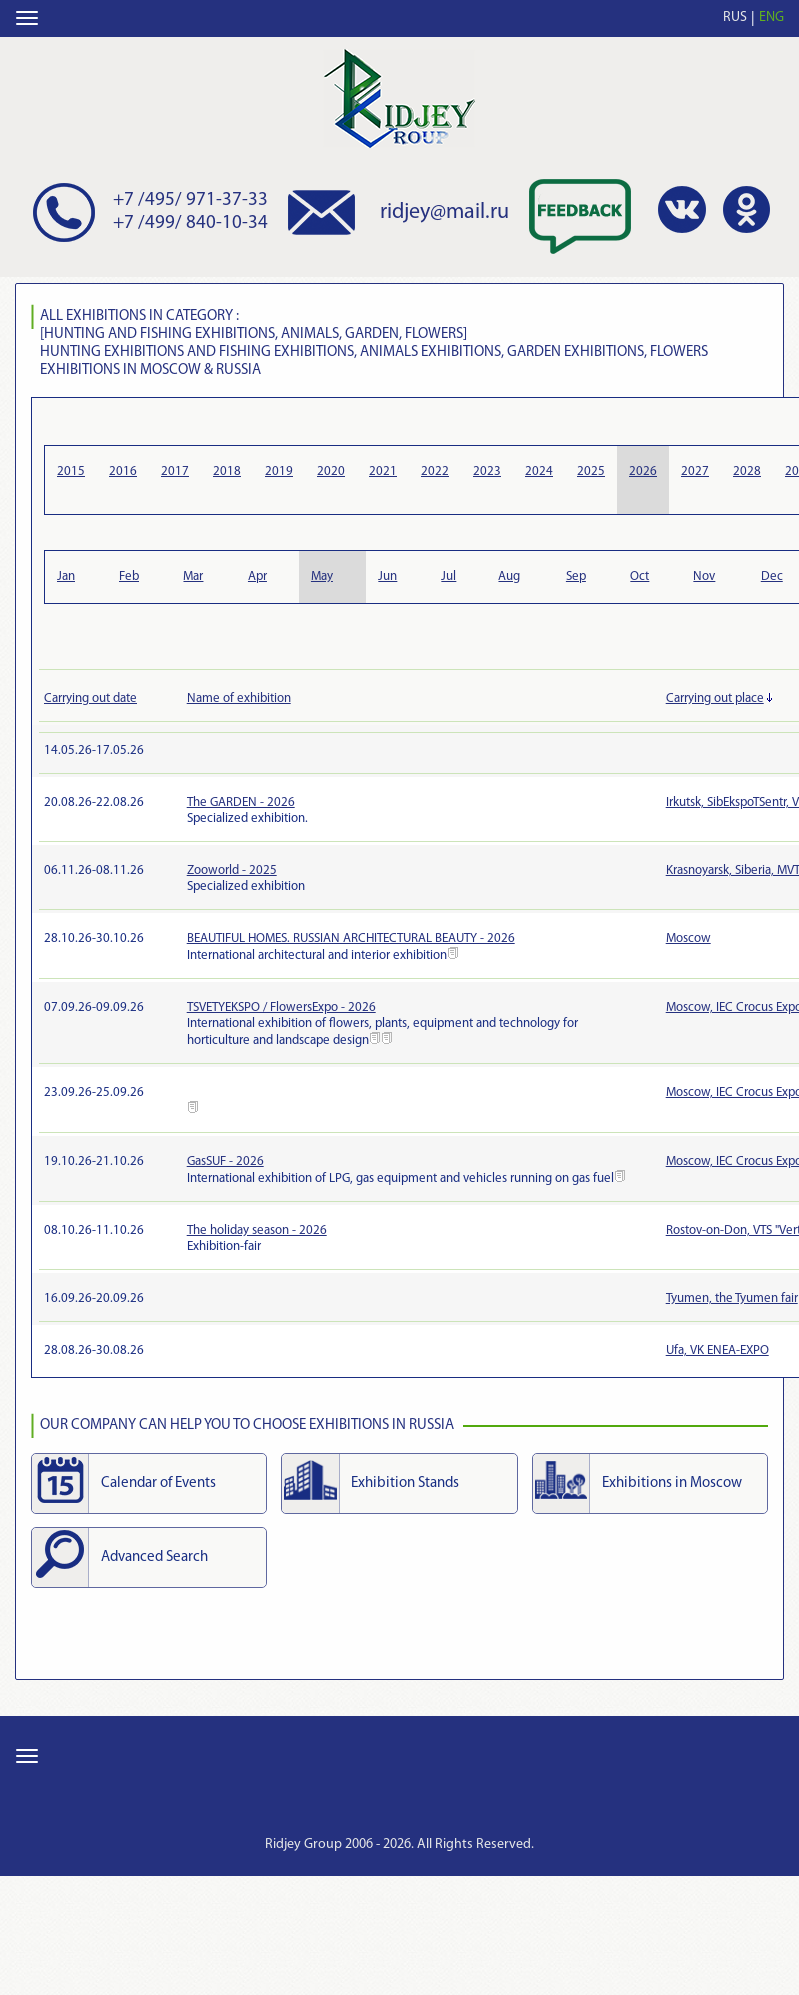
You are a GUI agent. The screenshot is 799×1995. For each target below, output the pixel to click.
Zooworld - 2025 (232, 870)
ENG (771, 17)
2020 (331, 471)
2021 (383, 471)
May (322, 576)
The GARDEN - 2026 (241, 802)
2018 (227, 471)
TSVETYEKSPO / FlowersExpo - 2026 (281, 1007)
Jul (448, 576)
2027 (695, 471)
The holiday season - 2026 (257, 1230)
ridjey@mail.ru (444, 212)
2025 (591, 471)
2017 (175, 471)
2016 (123, 471)
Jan (66, 576)
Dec (772, 576)
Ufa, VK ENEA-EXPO (717, 1350)
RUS (735, 17)
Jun (387, 576)
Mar (193, 576)
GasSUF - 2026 (225, 1161)
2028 (747, 471)
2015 (71, 471)
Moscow (688, 938)
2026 (643, 471)
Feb (129, 576)
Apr (257, 576)
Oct (639, 576)
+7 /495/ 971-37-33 (190, 200)
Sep (576, 576)
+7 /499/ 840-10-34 (190, 223)
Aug (509, 576)
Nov (704, 576)
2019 (279, 471)
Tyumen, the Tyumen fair (732, 1298)
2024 (539, 471)
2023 (487, 471)
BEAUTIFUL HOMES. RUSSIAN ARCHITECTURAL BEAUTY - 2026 (351, 938)
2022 (435, 471)
